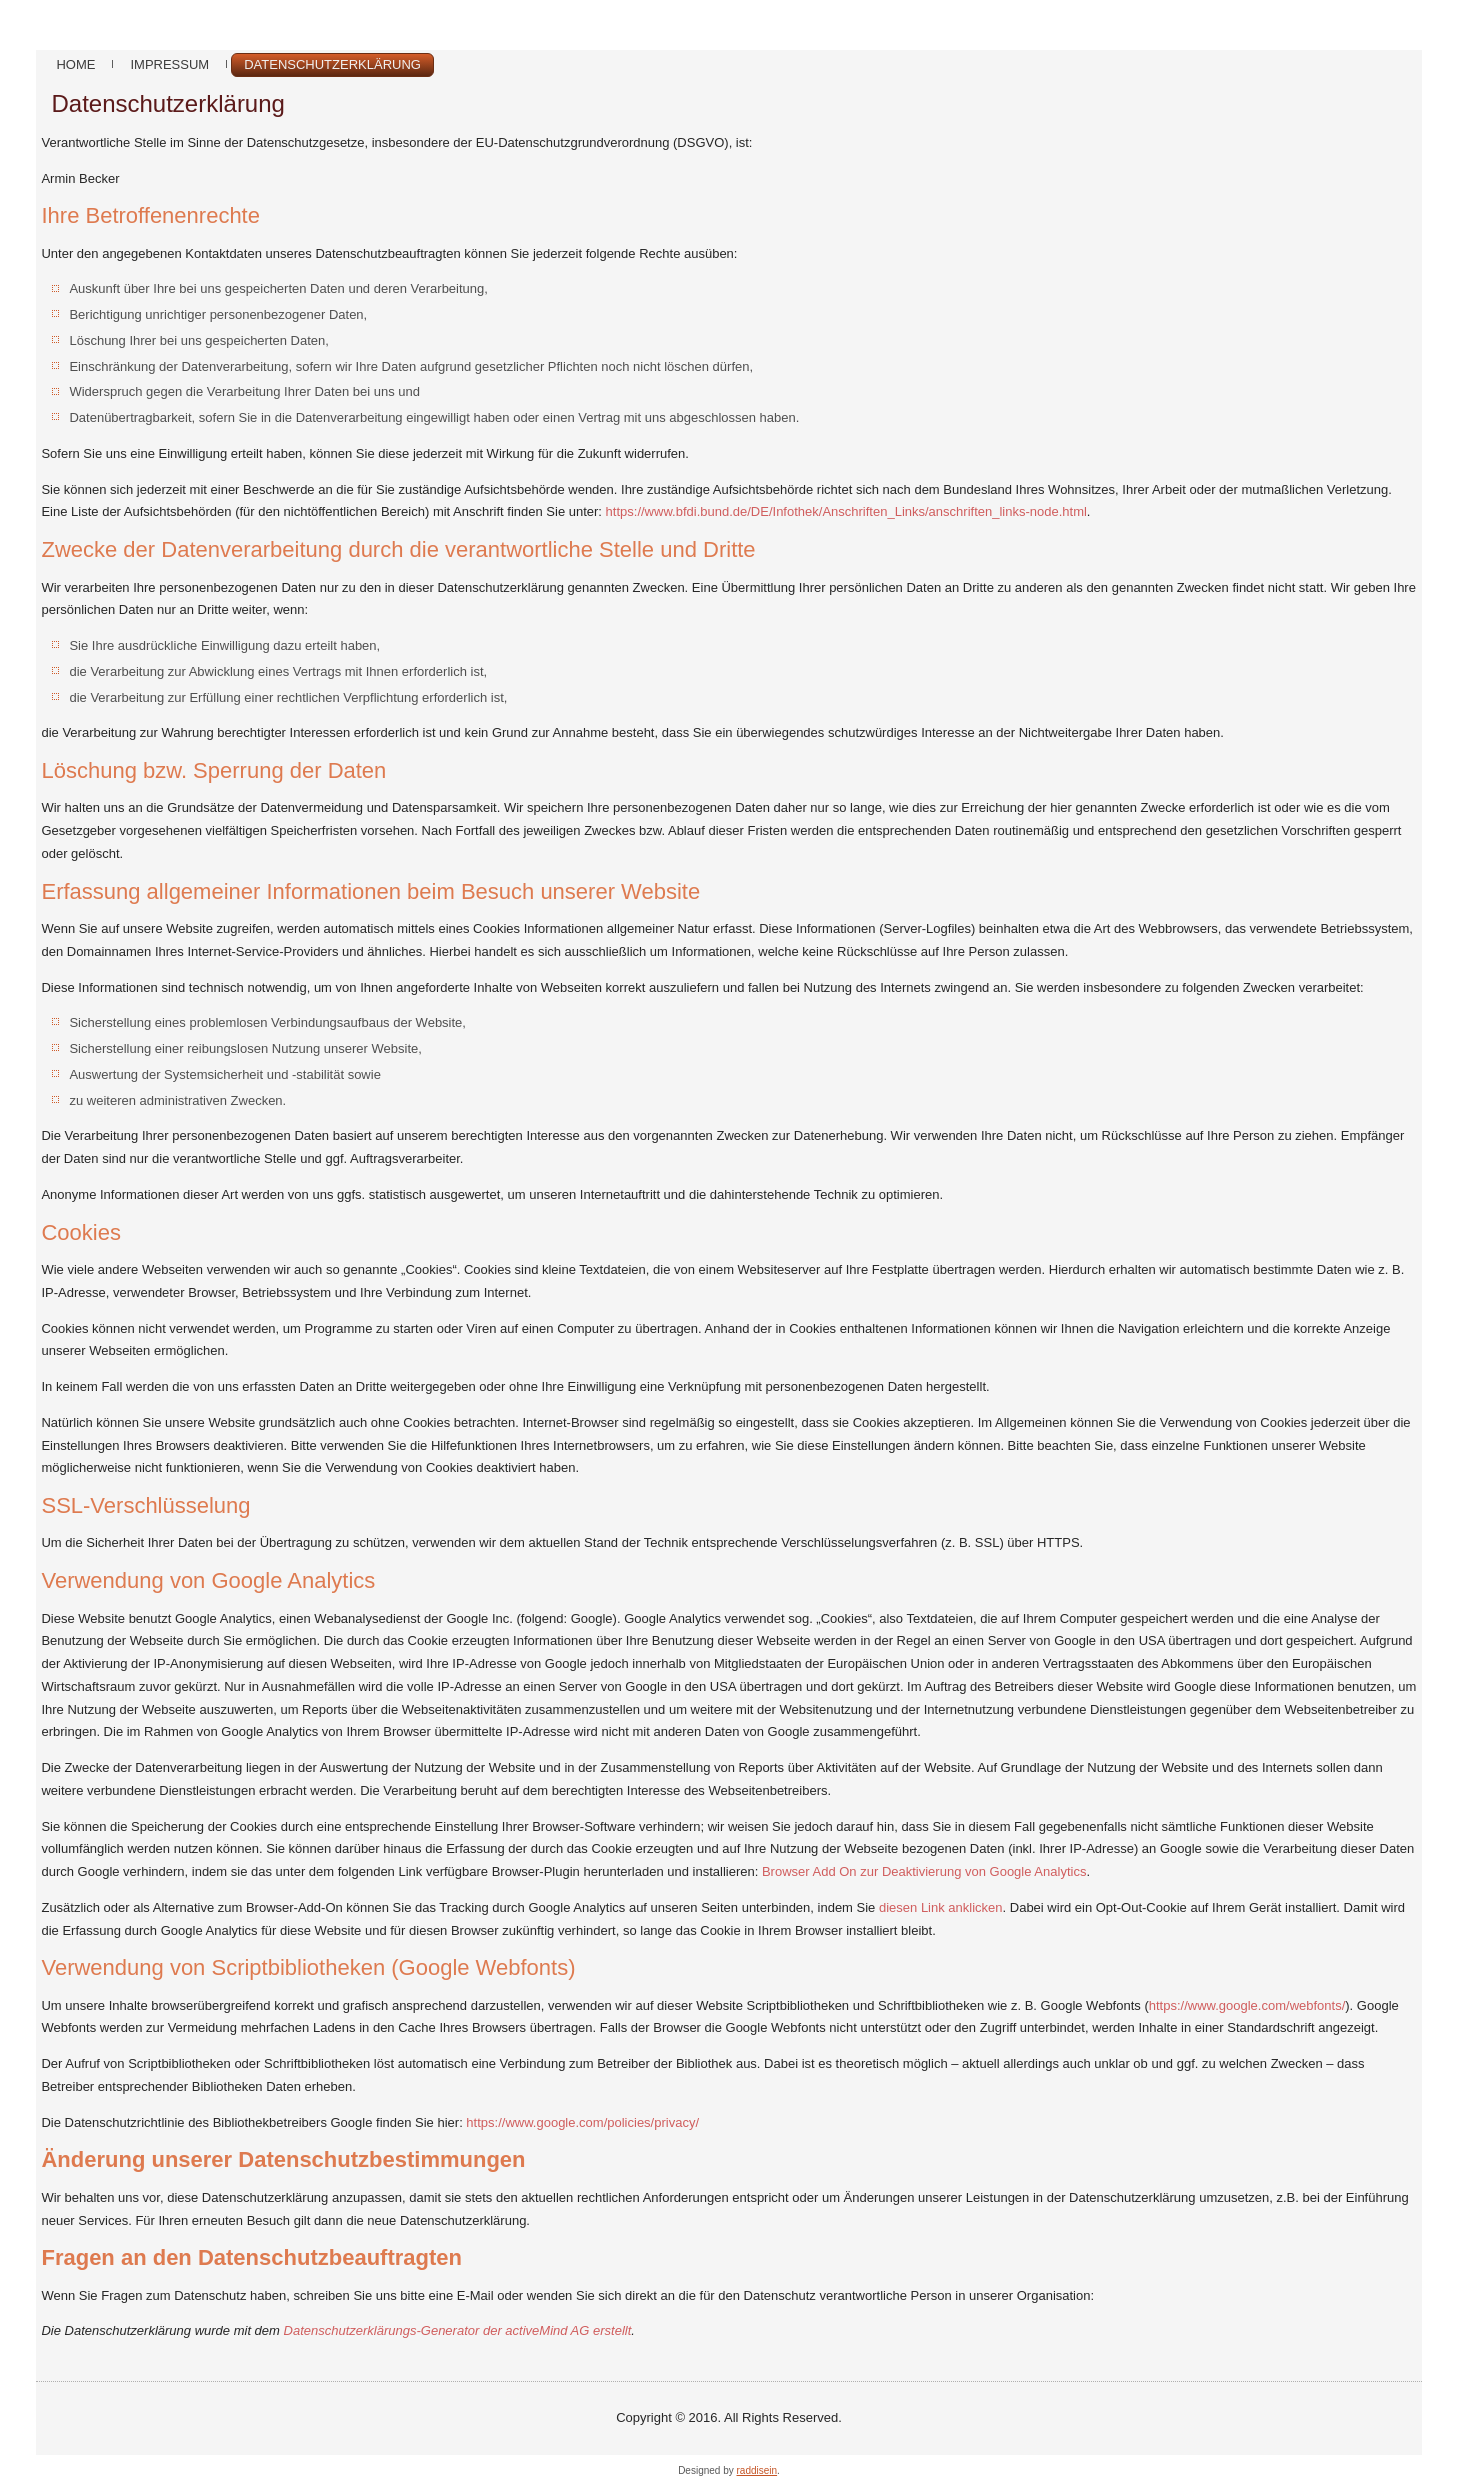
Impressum (169, 64)
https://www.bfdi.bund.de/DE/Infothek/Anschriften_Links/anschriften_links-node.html (846, 511)
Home (75, 64)
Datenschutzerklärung (332, 64)
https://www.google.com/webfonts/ (1247, 2005)
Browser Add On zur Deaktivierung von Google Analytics (924, 1871)
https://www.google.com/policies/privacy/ (582, 2122)
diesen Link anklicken (941, 1907)
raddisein (757, 2470)
